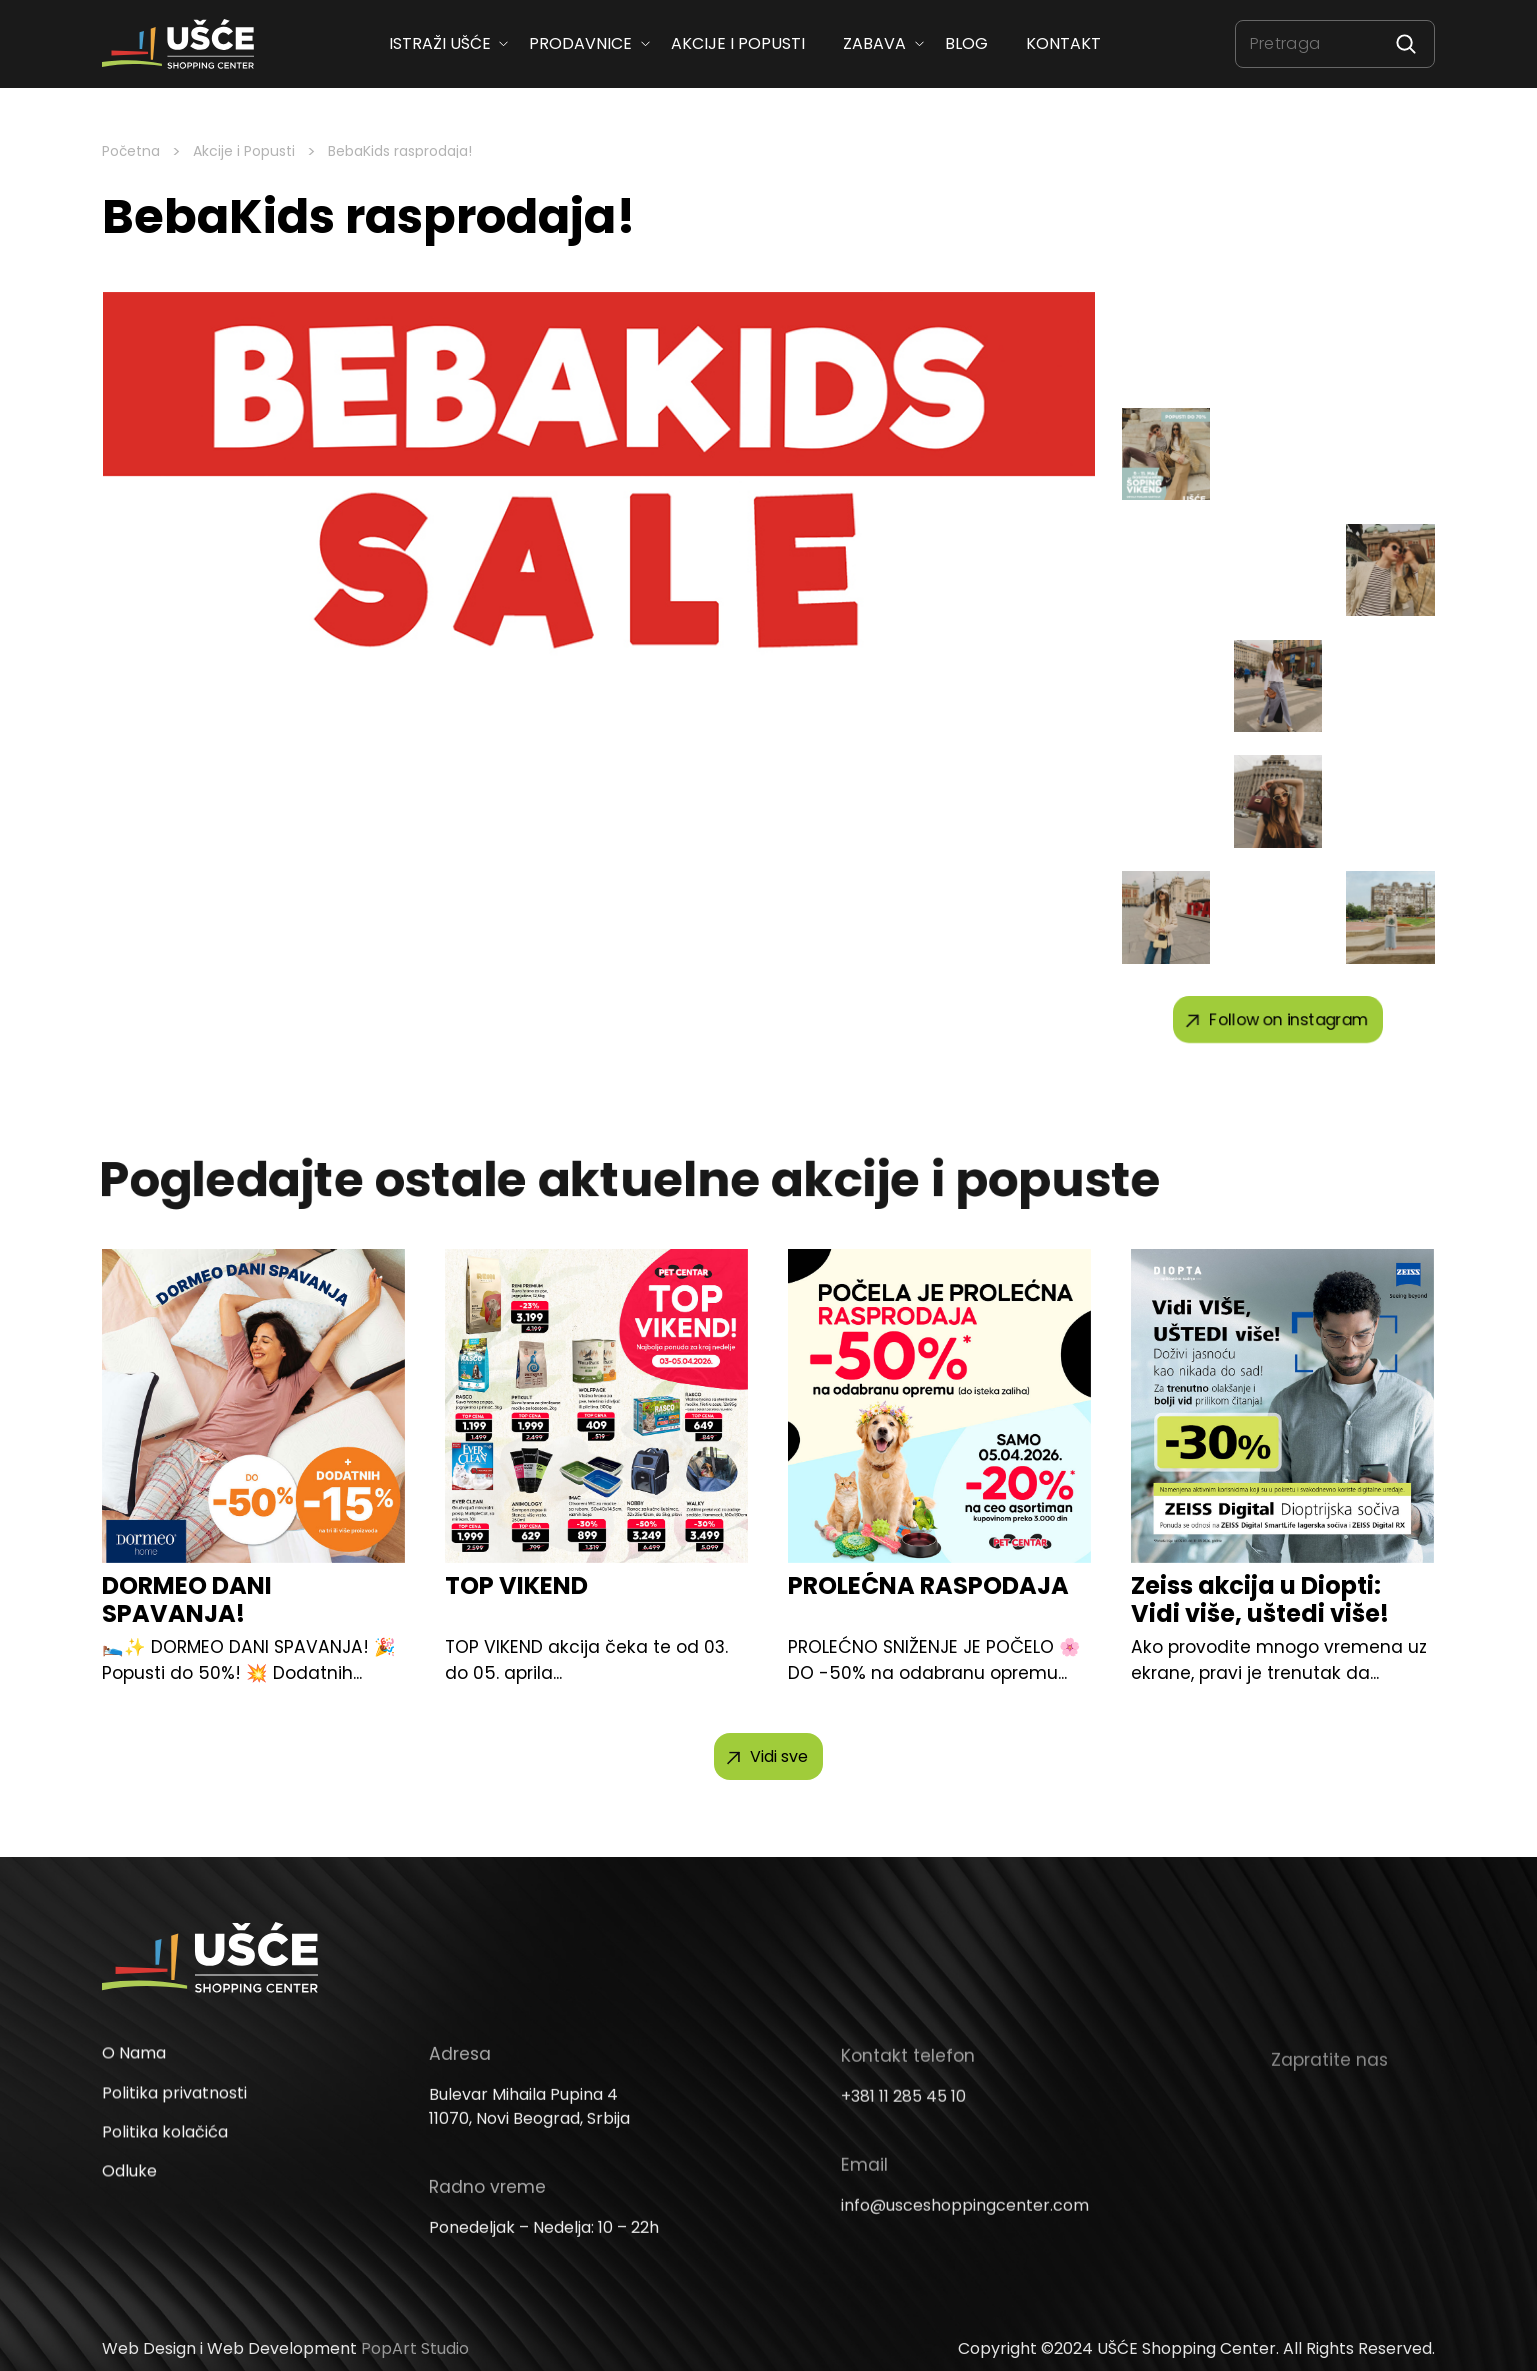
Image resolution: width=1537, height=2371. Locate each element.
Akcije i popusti (737, 43)
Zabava (874, 43)
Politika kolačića (165, 2163)
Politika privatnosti (174, 2124)
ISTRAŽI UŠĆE (440, 43)
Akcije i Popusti (244, 151)
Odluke (129, 2202)
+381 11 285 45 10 (903, 2124)
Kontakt (1063, 43)
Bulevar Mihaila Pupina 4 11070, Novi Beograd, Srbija (529, 2136)
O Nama (134, 2084)
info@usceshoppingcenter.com (965, 2233)
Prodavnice (580, 43)
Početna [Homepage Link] (131, 151)
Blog (965, 43)
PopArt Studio (415, 2348)
